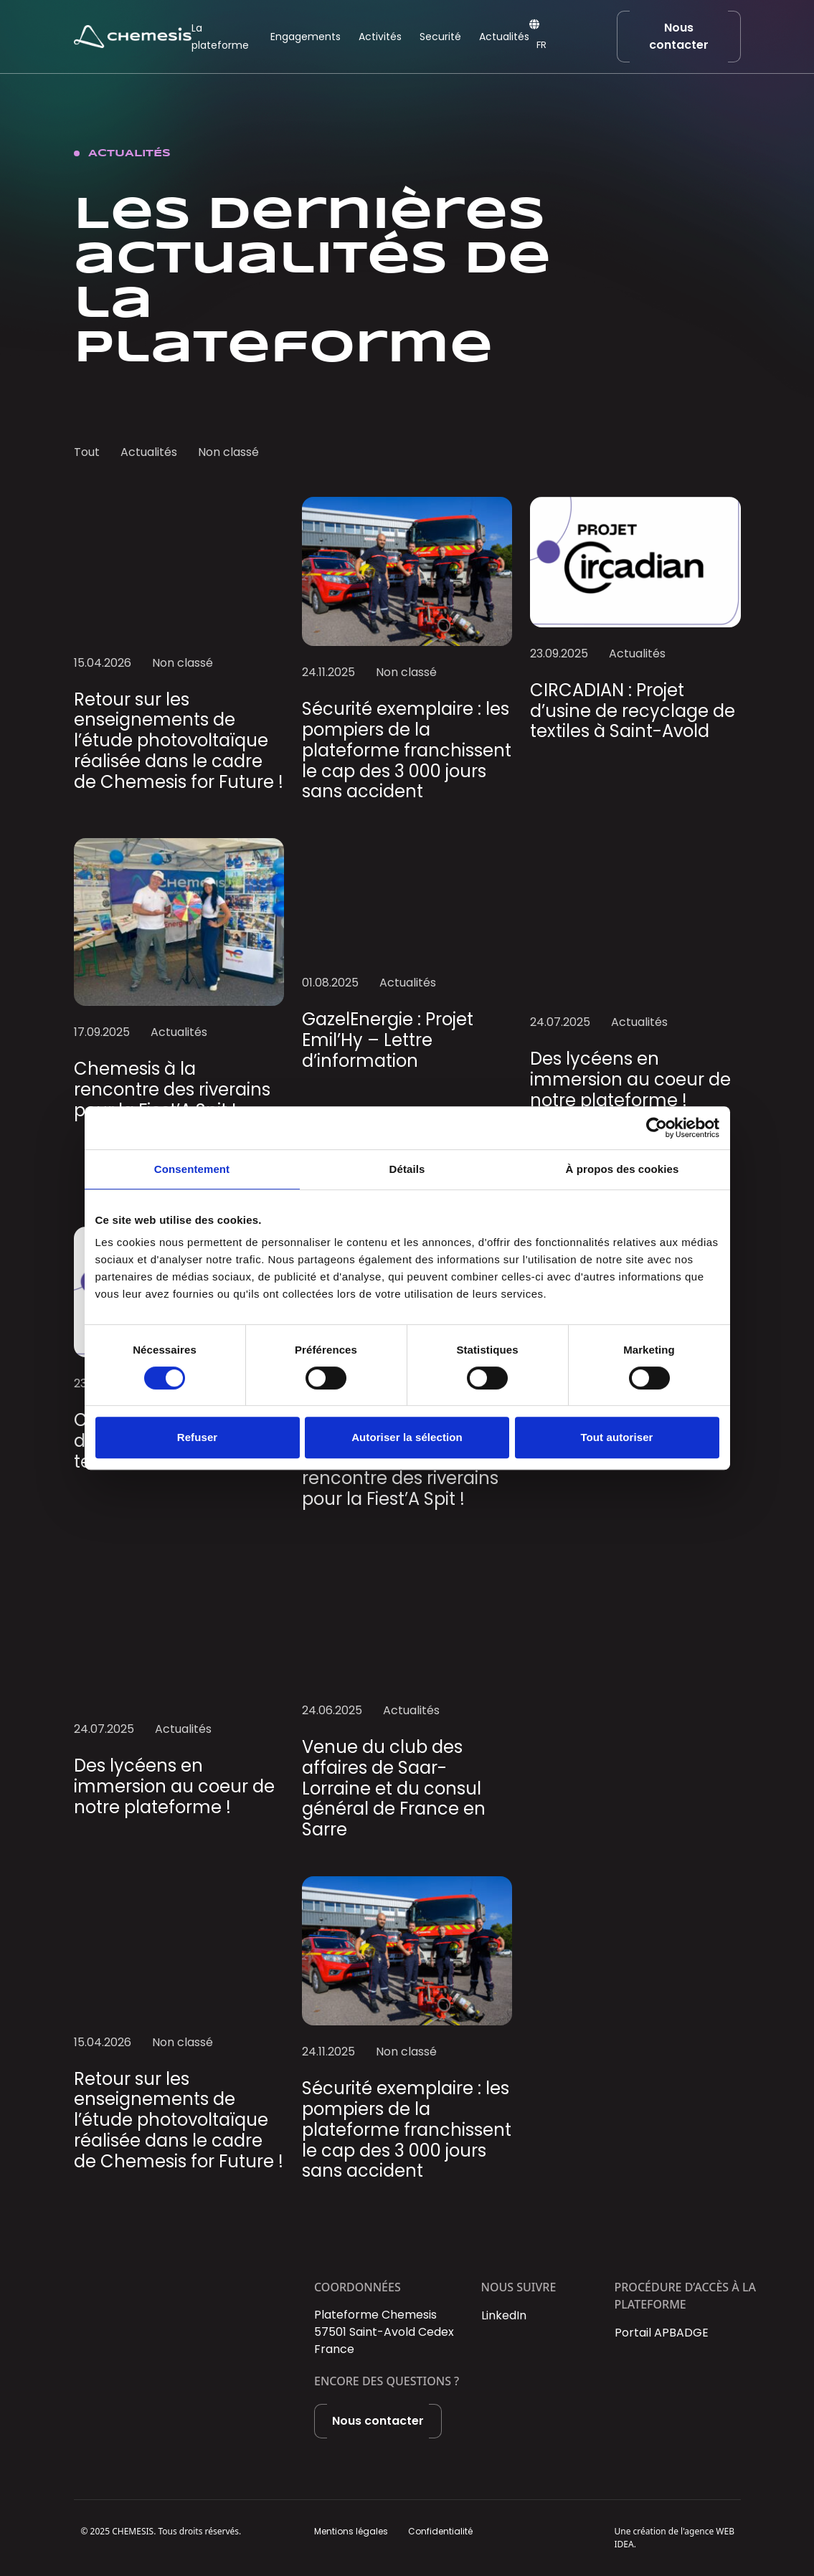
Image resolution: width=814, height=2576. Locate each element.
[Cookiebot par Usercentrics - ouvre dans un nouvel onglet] (656, 1128)
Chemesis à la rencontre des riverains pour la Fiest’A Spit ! (172, 1089)
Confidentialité (440, 2531)
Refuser (197, 1437)
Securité (440, 36)
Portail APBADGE (662, 2332)
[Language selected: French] (559, 45)
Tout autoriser (616, 1437)
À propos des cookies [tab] (622, 1169)
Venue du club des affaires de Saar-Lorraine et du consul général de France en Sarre (394, 1788)
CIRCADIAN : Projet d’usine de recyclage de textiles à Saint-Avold (632, 710)
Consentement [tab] (191, 1169)
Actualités (504, 36)
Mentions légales (351, 2531)
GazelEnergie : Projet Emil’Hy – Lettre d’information (387, 1040)
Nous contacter (679, 36)
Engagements (305, 36)
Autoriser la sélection (407, 1437)
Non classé (228, 452)
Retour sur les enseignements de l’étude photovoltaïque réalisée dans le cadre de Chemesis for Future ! (178, 741)
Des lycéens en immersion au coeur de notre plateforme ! (630, 1079)
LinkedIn (503, 2315)
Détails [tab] (407, 1169)
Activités (380, 36)
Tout (87, 452)
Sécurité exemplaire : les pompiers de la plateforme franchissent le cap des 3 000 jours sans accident (406, 750)
